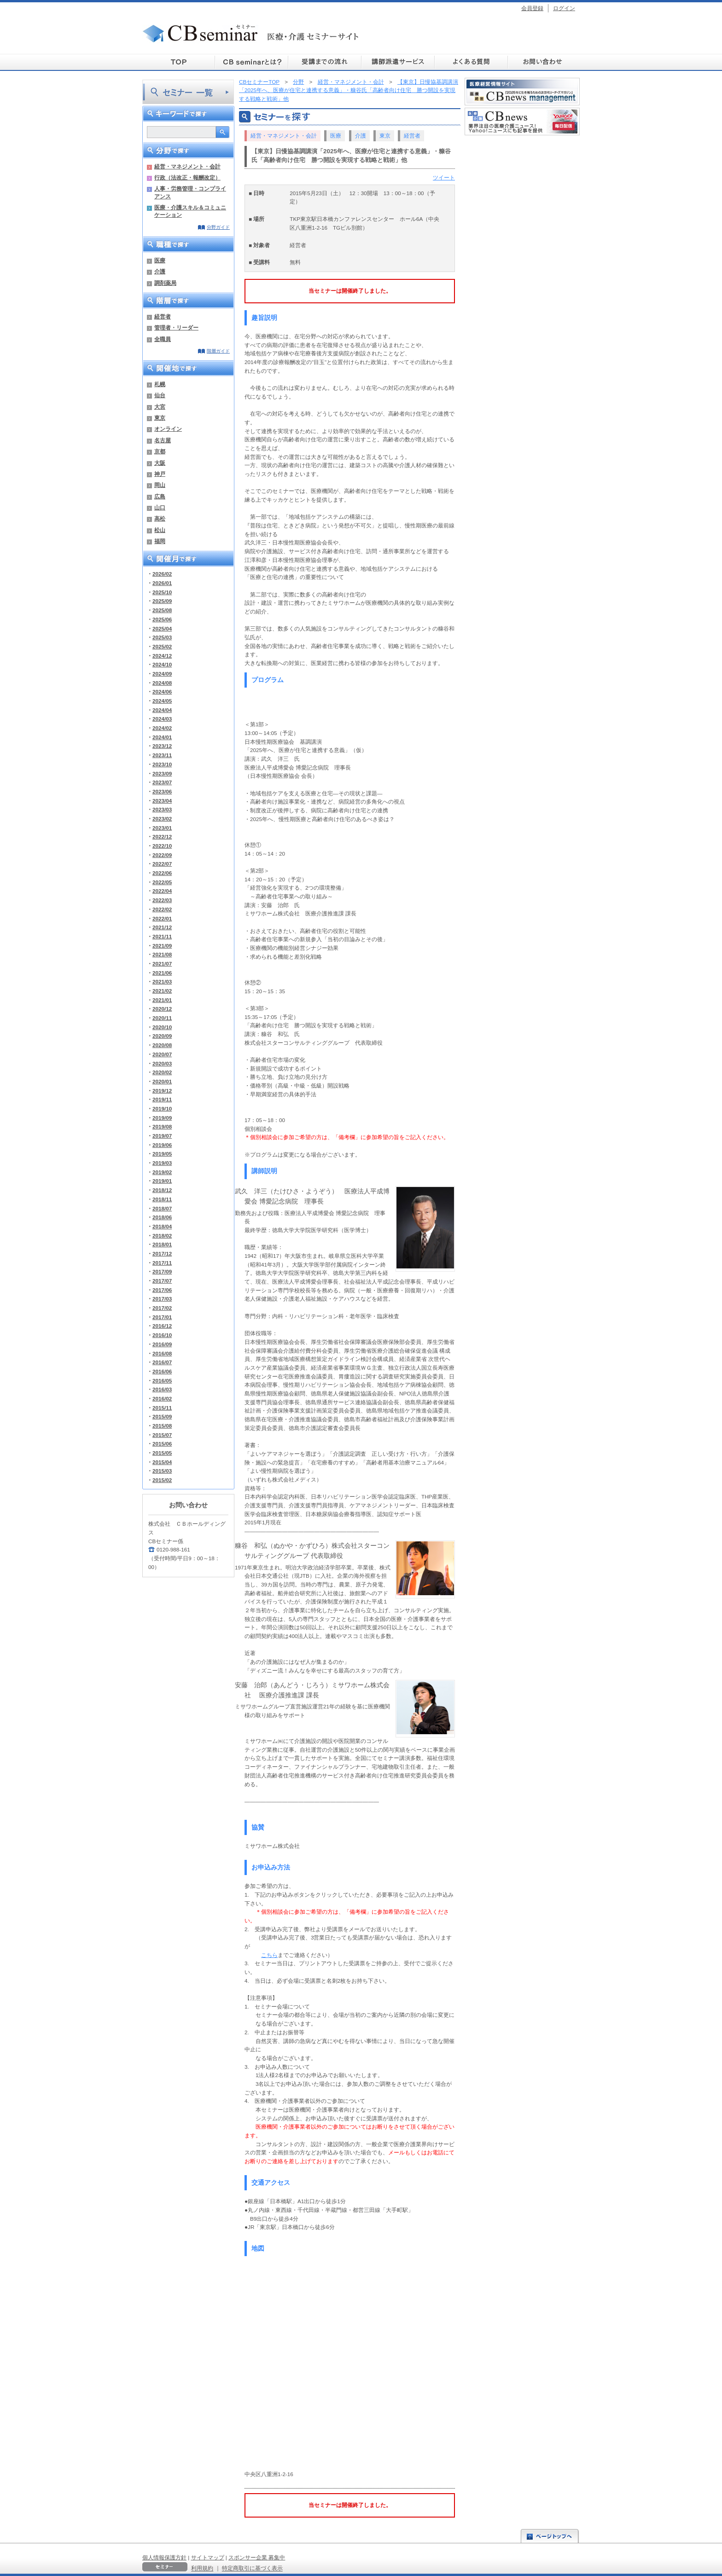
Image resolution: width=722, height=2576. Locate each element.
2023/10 (162, 764)
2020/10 (162, 1027)
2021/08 (162, 954)
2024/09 (162, 674)
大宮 (159, 407)
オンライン (168, 429)
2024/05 (162, 701)
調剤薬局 (165, 283)
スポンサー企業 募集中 (256, 2557)
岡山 (159, 485)
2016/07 (162, 1362)
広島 (159, 496)
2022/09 (162, 855)
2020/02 (162, 1072)
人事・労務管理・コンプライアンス (190, 192)
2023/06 (162, 791)
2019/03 (162, 1163)
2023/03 (162, 809)
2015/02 (162, 1480)
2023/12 (162, 746)
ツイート (444, 177)
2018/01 (162, 1244)
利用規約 (202, 2568)
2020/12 (162, 1009)
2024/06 (162, 692)
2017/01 (162, 1317)
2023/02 (162, 819)
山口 (159, 507)
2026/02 (162, 574)
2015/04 (162, 1462)
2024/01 (162, 737)
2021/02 (162, 991)
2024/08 (162, 683)
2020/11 (162, 1018)
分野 (298, 82)
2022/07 (162, 864)
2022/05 (162, 882)
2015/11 (162, 1408)
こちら (269, 1955)
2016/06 (162, 1371)
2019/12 (162, 1091)
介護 (159, 271)
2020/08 (162, 1045)
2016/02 (162, 1398)
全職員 (162, 339)
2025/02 (162, 646)
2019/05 (162, 1154)
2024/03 (162, 719)
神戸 (159, 474)
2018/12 (162, 1190)
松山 (159, 530)
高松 (159, 518)
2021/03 (162, 981)
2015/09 (162, 1416)
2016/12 (162, 1326)
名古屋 (162, 440)
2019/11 (162, 1099)
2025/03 (162, 637)
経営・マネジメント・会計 (187, 166)
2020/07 (162, 1054)
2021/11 (162, 936)
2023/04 (162, 801)
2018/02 (162, 1236)
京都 (159, 451)
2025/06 (162, 619)
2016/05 (162, 1381)
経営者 (162, 316)
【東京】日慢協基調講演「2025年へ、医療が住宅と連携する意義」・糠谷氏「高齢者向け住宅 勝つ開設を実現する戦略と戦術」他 (348, 90)
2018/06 (162, 1217)
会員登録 (532, 8)
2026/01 (162, 583)
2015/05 (162, 1453)
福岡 (159, 541)
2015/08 (162, 1426)
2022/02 (162, 909)
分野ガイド (218, 227)
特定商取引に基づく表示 (252, 2568)
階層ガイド (218, 350)
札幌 (159, 384)
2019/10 (162, 1108)
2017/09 (162, 1271)
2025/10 (162, 592)
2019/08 (162, 1126)
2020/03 (162, 1063)
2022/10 (162, 846)
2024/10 (162, 664)
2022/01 (162, 918)
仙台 (159, 395)
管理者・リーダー (176, 327)
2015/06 (162, 1444)
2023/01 (162, 828)
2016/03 (162, 1389)
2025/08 (162, 610)
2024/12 (162, 656)
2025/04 (162, 628)
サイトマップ (207, 2557)
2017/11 (162, 1263)
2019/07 (162, 1136)
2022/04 (162, 891)
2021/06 (162, 973)
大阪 (159, 463)
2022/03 (162, 900)
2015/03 (162, 1471)
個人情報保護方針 (164, 2557)
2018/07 (162, 1208)
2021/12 (162, 927)
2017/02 (162, 1308)
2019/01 (162, 1181)
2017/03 (162, 1299)
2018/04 (162, 1226)
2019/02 (162, 1172)
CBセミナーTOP (259, 82)
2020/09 (162, 1036)
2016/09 (162, 1344)
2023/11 (162, 755)
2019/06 (162, 1145)
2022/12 (162, 836)
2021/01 (162, 1000)
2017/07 (162, 1281)
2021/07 (162, 964)
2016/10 (162, 1335)
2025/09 (162, 601)
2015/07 (162, 1435)
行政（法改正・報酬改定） (187, 177)
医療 (159, 260)
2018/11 (162, 1199)
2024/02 (162, 728)
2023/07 (162, 782)
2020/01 (162, 1081)
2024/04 (162, 710)
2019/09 (162, 1118)
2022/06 (162, 873)
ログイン (564, 8)
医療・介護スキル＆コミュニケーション (190, 211)
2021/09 (162, 946)
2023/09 (162, 773)
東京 (159, 418)
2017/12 (162, 1253)
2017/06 (162, 1290)
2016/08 (162, 1353)
